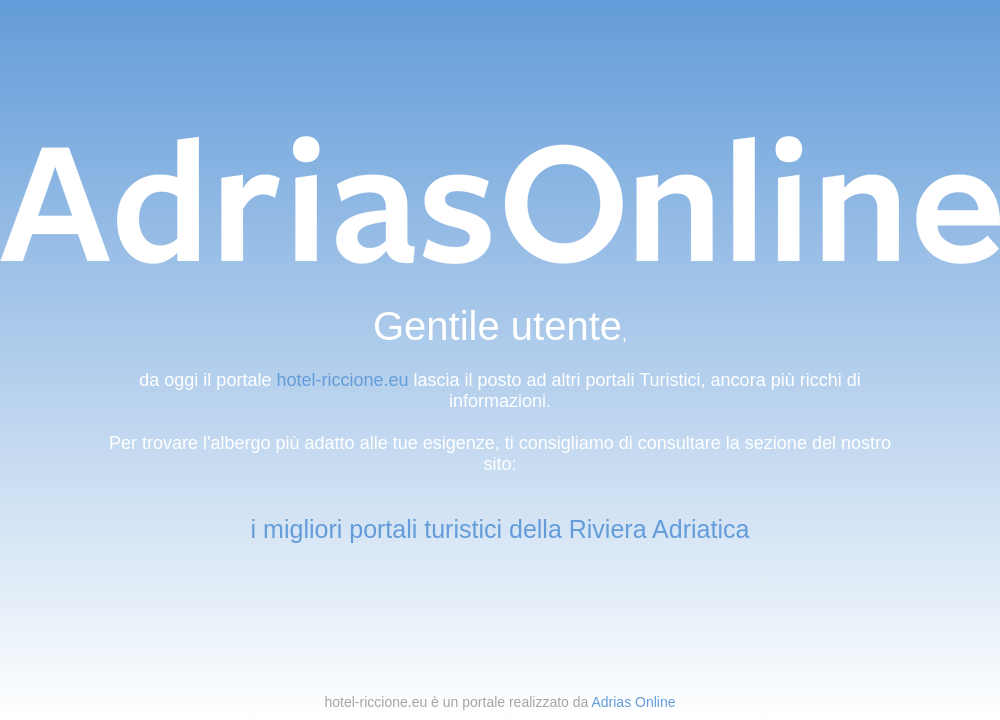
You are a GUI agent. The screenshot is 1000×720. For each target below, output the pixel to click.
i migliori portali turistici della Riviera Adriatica (500, 529)
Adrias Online (633, 702)
